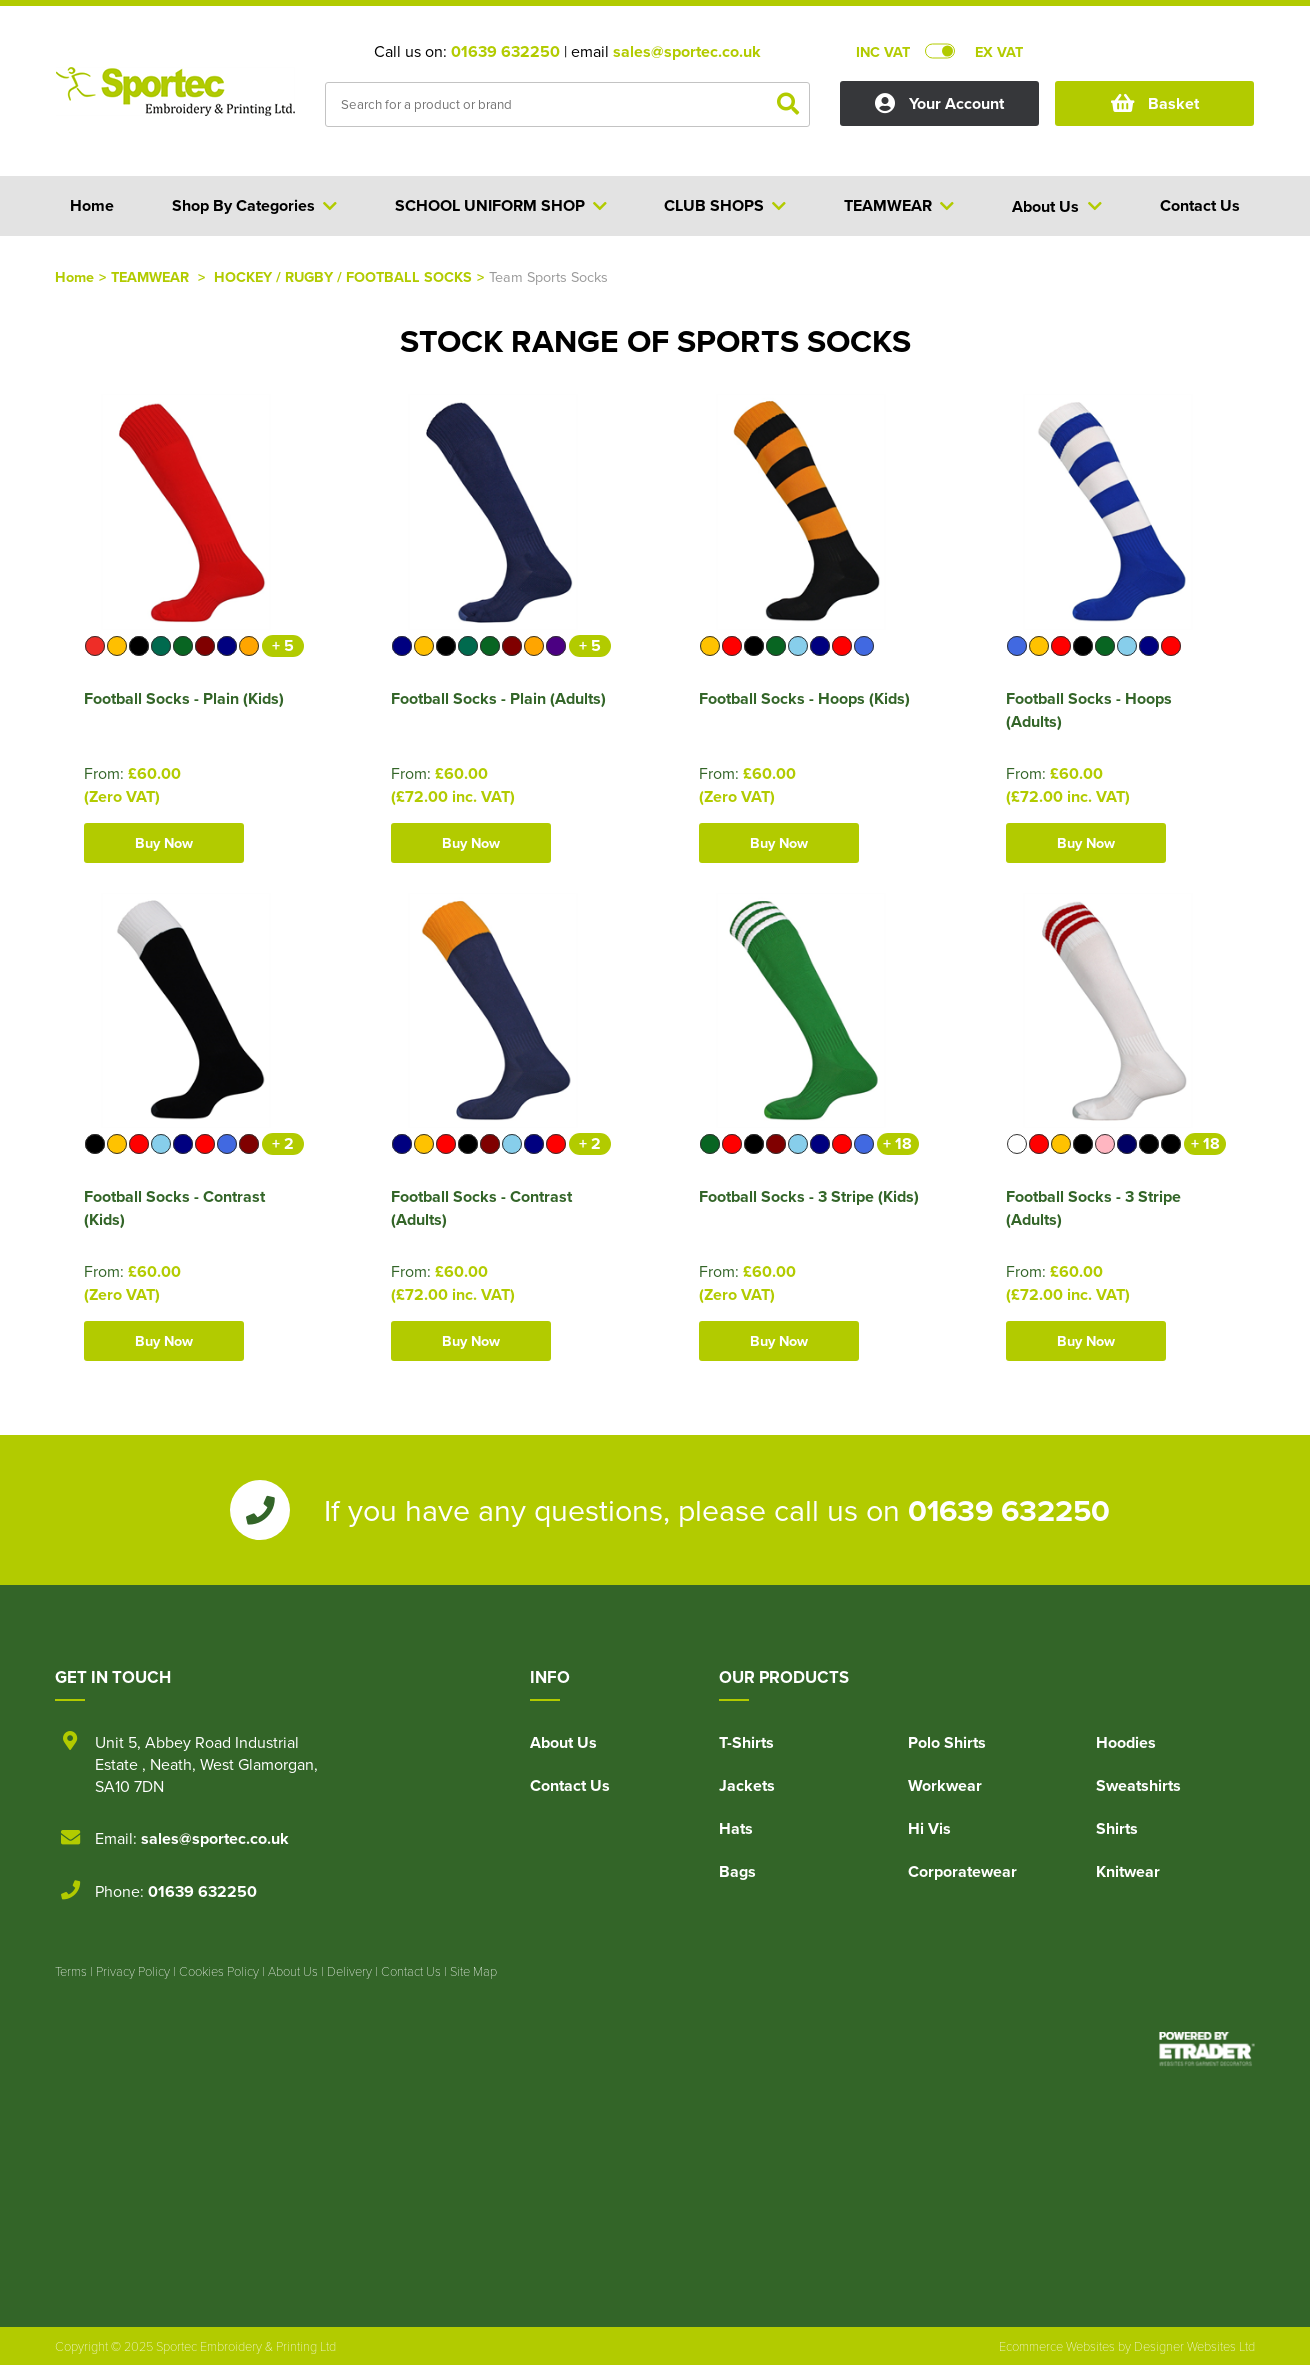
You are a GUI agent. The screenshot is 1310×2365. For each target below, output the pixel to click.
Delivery (349, 1971)
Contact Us (570, 1785)
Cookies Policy (219, 1971)
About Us (563, 1742)
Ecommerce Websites (1057, 2346)
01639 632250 (505, 51)
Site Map (473, 1971)
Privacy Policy (133, 1971)
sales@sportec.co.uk (687, 51)
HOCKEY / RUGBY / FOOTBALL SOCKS (343, 276)
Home (74, 276)
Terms (71, 1971)
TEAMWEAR (152, 276)
